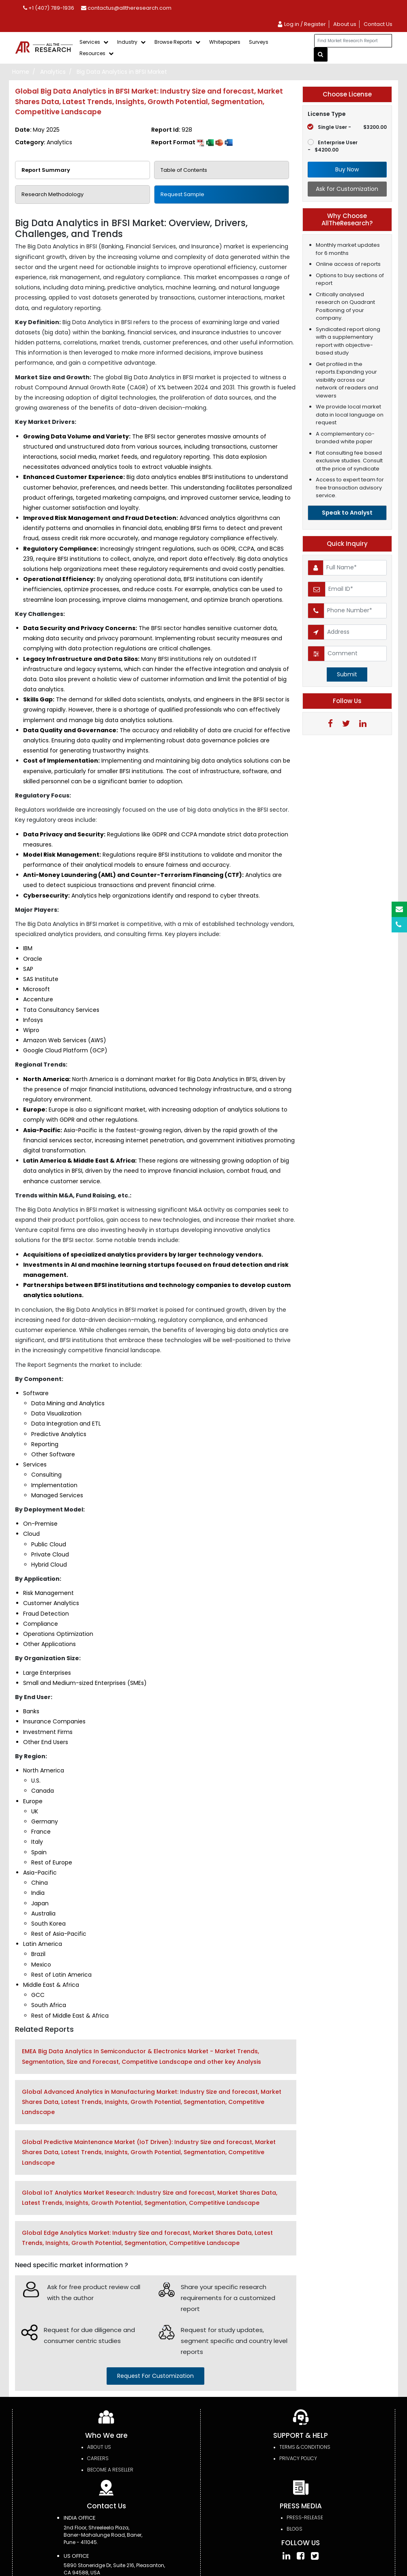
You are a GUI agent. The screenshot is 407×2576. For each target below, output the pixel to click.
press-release (305, 2517)
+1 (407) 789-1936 (48, 8)
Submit (347, 674)
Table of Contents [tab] (184, 170)
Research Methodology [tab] (52, 194)
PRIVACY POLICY (298, 2458)
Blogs (294, 2528)
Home (20, 72)
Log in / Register (301, 24)
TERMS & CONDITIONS (304, 2446)
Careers (98, 2458)
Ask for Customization (347, 189)
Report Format (192, 142)
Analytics (53, 72)
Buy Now (347, 169)
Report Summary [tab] (45, 170)
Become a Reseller (110, 2469)
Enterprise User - (333, 146)
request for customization (155, 2376)
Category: (43, 142)
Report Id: (171, 130)
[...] (353, 40)
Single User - (347, 127)
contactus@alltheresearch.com (126, 8)
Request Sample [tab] (182, 194)
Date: (37, 130)
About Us (99, 2446)
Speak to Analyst (347, 513)
